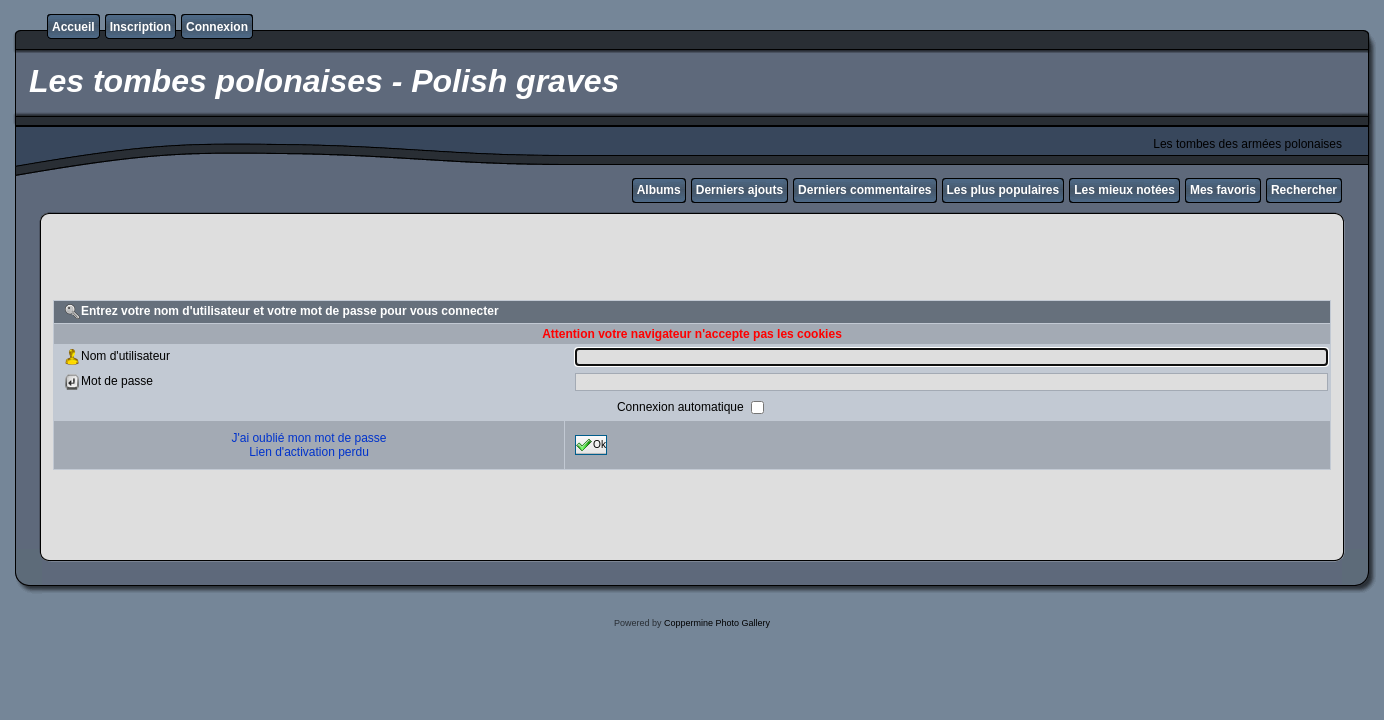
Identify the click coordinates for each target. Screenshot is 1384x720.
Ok (591, 445)
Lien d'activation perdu (309, 452)
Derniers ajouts (739, 190)
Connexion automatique (682, 407)
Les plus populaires (1003, 190)
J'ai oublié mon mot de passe (308, 438)
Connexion (217, 27)
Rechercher (1304, 190)
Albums (659, 190)
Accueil (73, 27)
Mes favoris (1223, 190)
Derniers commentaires (864, 190)
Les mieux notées (1124, 190)
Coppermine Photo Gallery (717, 623)
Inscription (140, 27)
